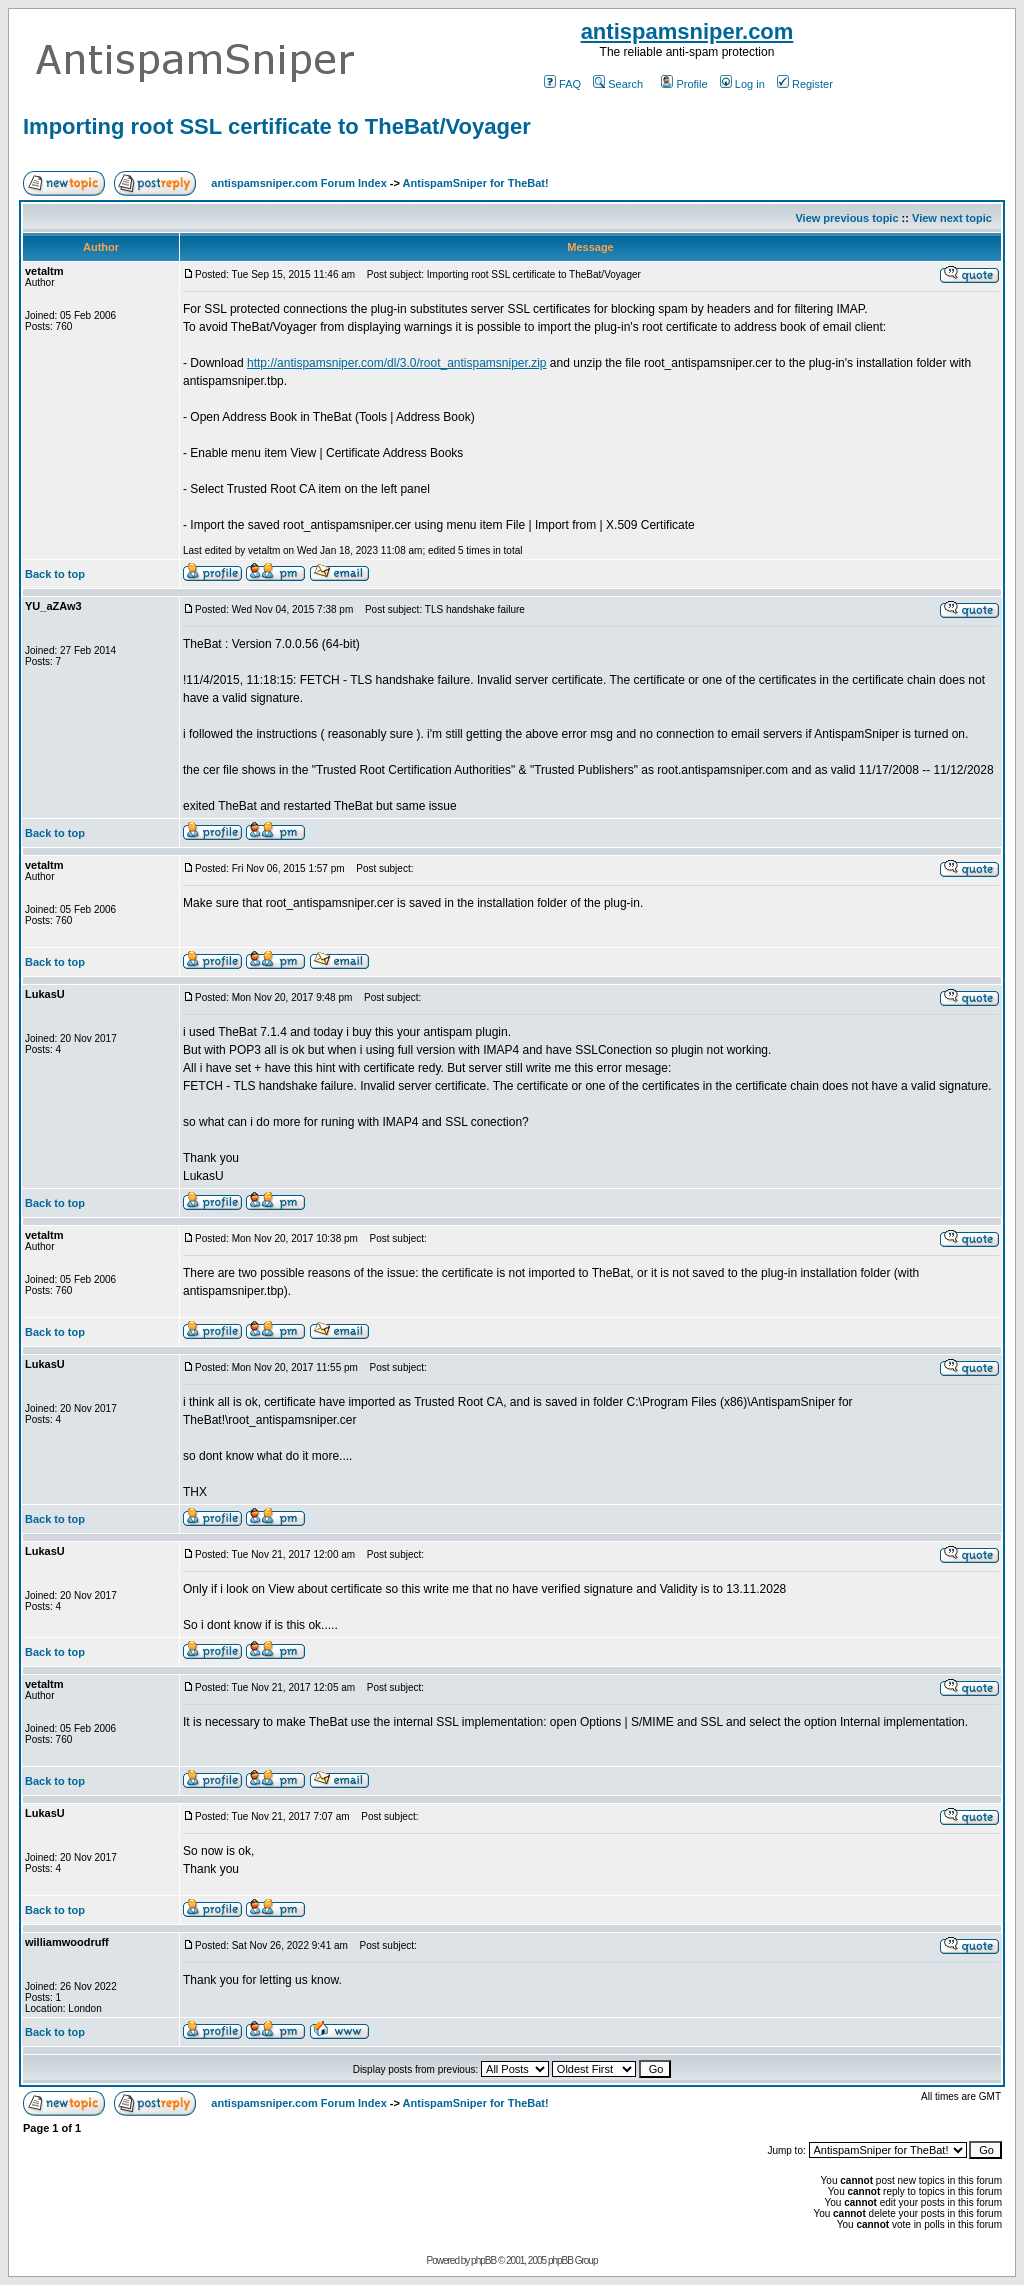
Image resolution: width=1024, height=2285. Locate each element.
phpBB (483, 2260)
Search (618, 84)
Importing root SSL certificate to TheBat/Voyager (277, 126)
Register (805, 84)
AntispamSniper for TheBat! (476, 183)
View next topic (952, 218)
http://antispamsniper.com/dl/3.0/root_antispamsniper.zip (397, 363)
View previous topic (846, 218)
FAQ (562, 84)
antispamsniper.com (687, 31)
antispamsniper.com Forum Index (298, 183)
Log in (742, 84)
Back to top (55, 574)
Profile (684, 84)
